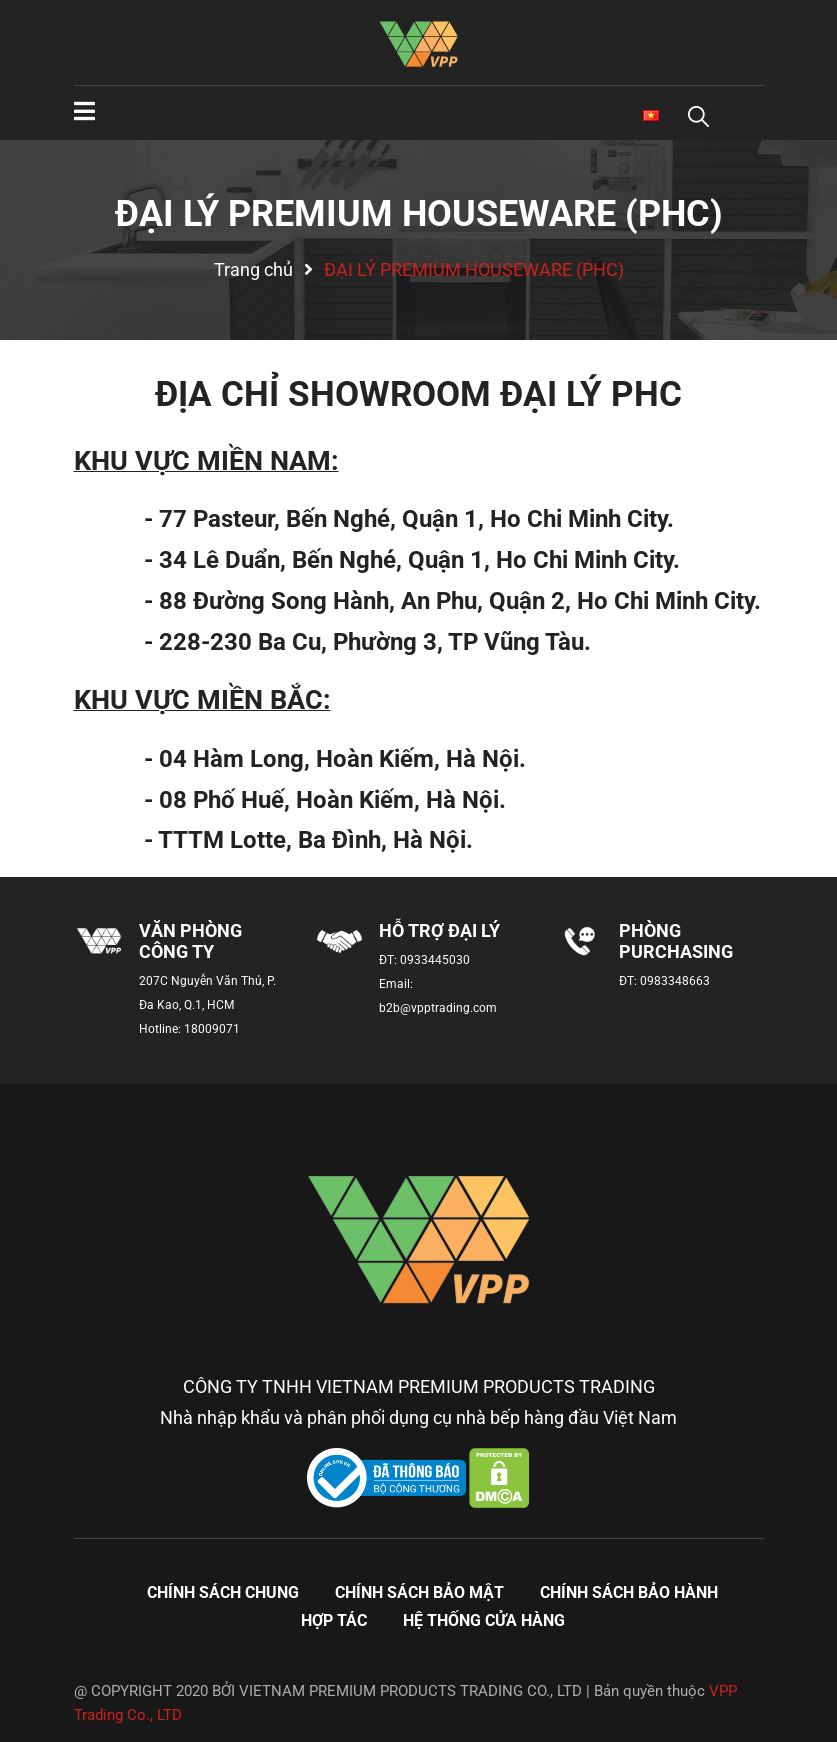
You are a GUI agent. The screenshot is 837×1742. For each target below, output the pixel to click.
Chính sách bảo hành (629, 1592)
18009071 (212, 1029)
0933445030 (435, 960)
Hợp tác (334, 1620)
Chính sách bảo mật (419, 1592)
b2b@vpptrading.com (438, 1008)
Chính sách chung (223, 1592)
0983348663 (675, 981)
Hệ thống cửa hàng (484, 1620)
